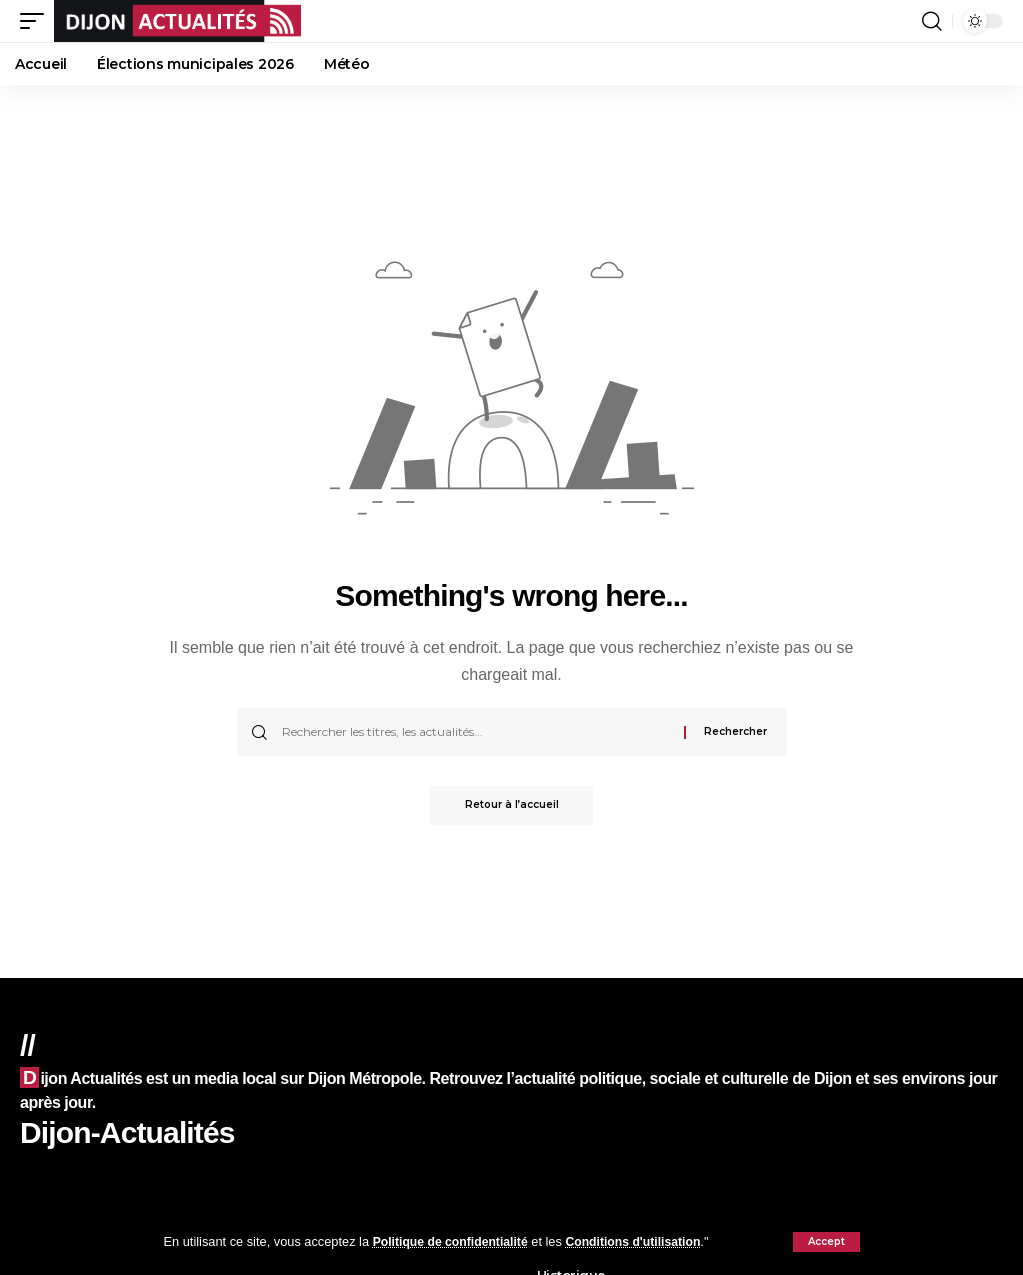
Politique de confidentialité (454, 1241)
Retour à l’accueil (512, 805)
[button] (826, 1242)
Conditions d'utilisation (644, 1241)
